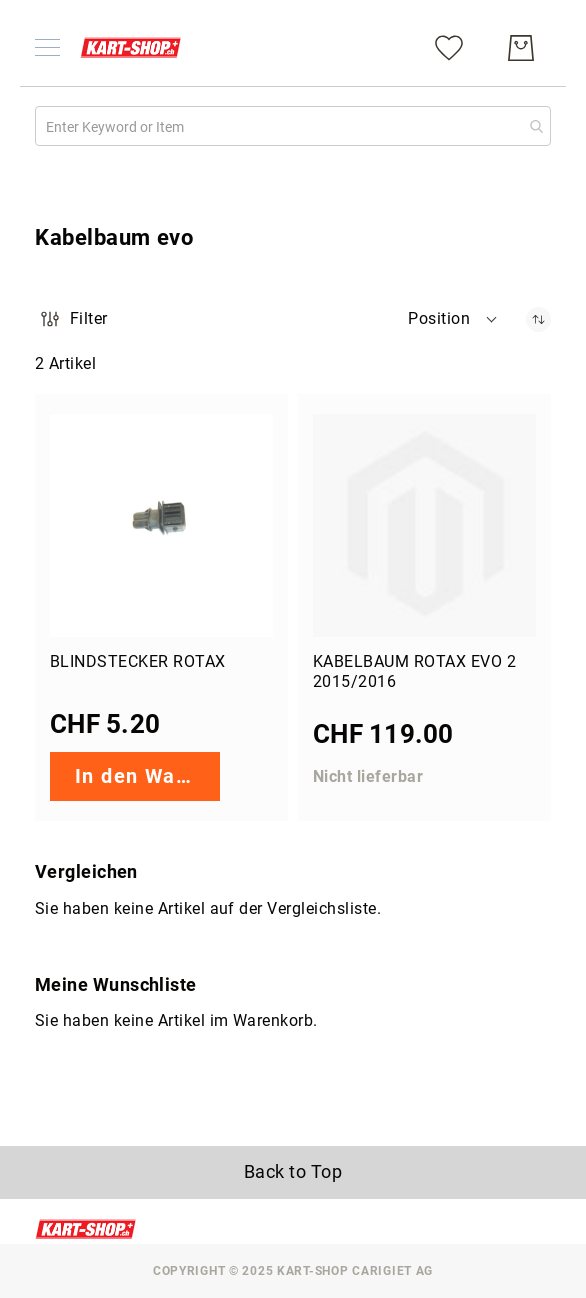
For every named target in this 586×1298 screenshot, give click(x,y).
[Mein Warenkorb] (521, 48)
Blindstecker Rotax (138, 661)
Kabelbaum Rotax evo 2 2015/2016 (414, 671)
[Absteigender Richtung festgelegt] (538, 319)
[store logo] (130, 47)
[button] (454, 319)
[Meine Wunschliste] (449, 46)
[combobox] (293, 126)
